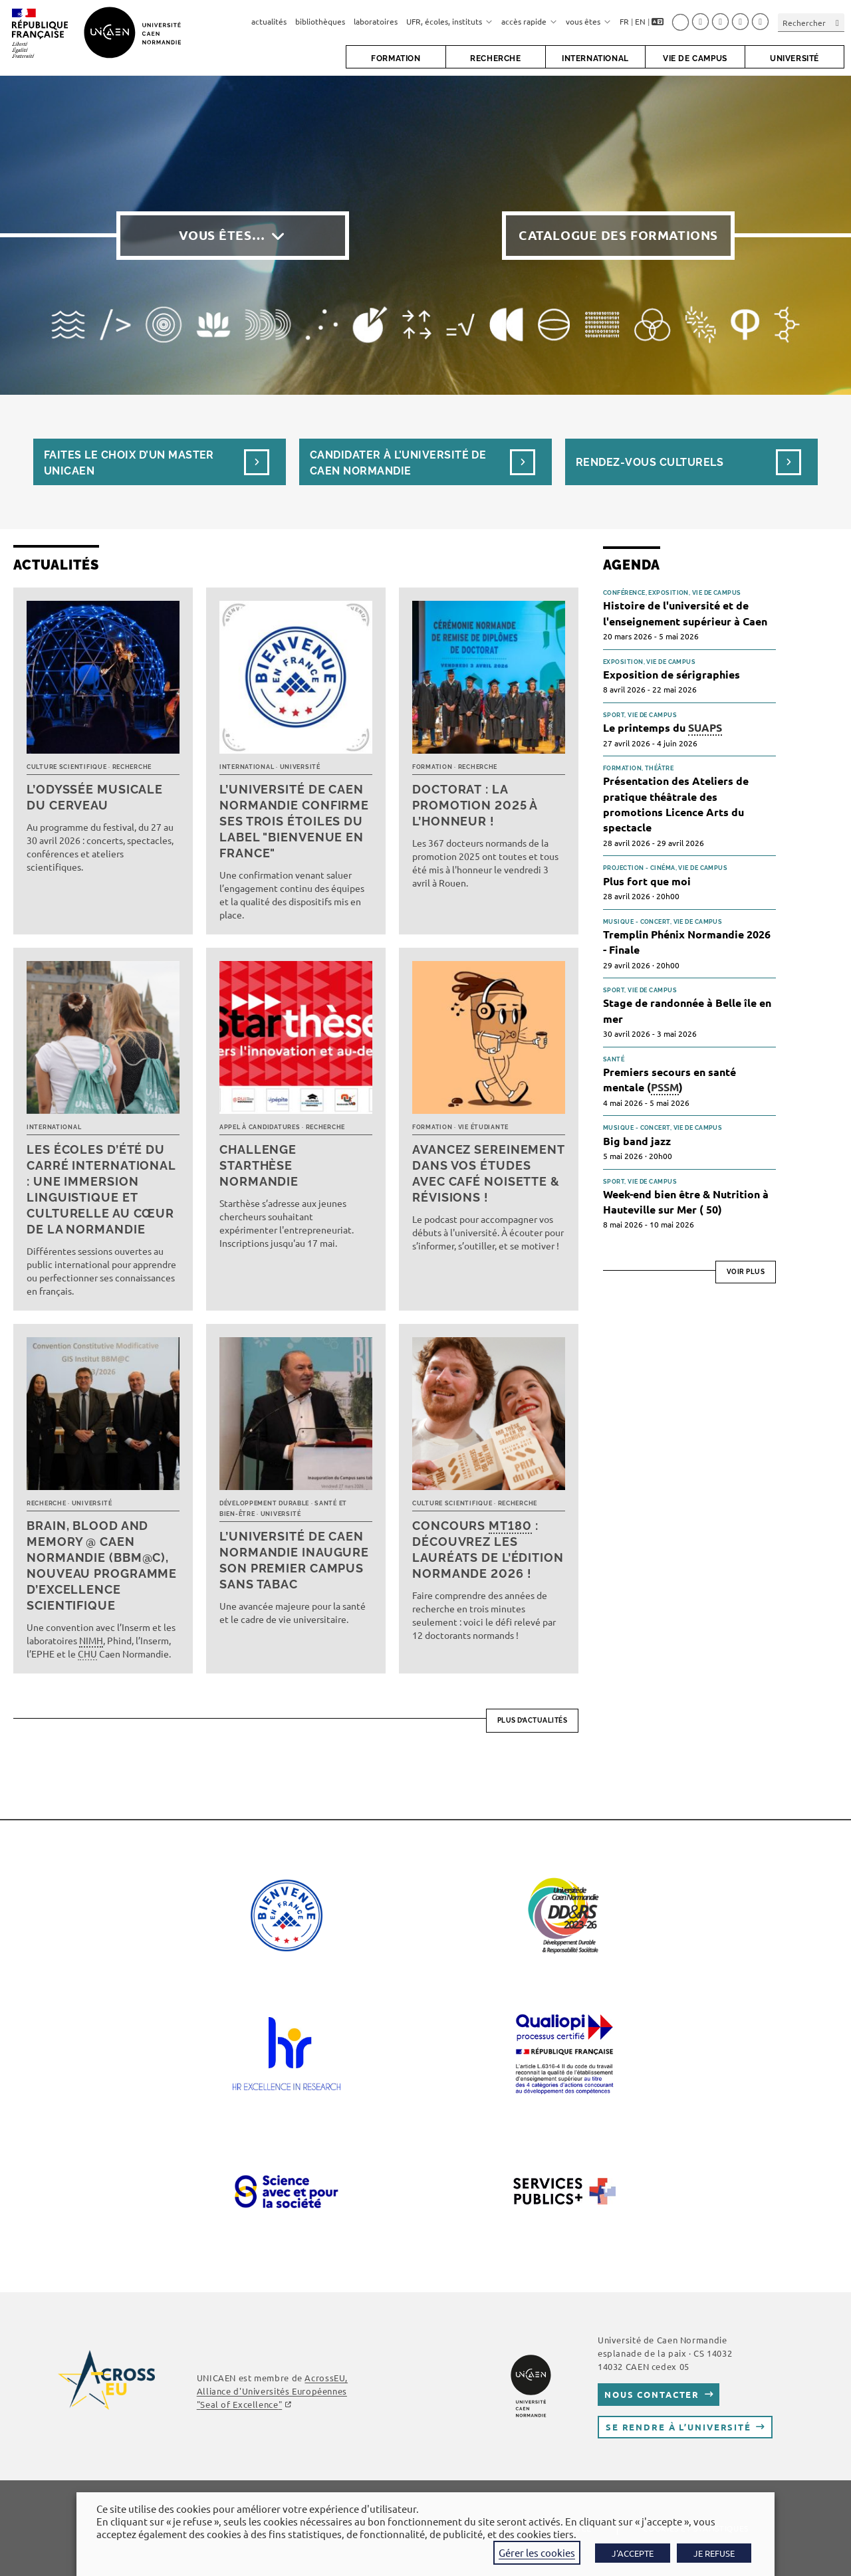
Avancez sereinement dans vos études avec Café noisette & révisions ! (488, 1173)
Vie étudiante (483, 1127)
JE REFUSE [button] (714, 2553)
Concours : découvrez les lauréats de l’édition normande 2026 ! (488, 1549)
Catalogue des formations (618, 235)
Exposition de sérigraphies (671, 674)
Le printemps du (662, 728)
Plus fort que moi (647, 881)
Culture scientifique (66, 767)
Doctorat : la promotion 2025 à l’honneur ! (474, 805)
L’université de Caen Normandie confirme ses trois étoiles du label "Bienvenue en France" (294, 821)
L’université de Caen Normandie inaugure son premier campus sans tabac (294, 1560)
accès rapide (529, 21)
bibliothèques (320, 21)
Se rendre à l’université (678, 2426)
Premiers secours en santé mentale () (669, 1080)
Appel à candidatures (259, 1127)
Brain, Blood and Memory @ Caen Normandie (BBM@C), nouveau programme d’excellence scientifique (102, 1565)
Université (300, 767)
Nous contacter (651, 2394)
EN (640, 21)
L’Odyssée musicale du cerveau (95, 797)
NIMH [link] (91, 1640)
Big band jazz (637, 1141)
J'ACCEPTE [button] (633, 2553)
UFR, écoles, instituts (449, 21)
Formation (432, 767)
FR (624, 21)
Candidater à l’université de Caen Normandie (398, 463)
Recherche (132, 767)
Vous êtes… (222, 235)
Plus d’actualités (532, 1720)
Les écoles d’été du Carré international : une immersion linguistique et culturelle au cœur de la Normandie (101, 1189)
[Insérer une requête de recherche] (811, 22)
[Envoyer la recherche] (838, 22)
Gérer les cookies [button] (537, 2552)
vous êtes (588, 21)
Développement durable (264, 1503)
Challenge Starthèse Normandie (259, 1165)
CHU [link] (87, 1654)
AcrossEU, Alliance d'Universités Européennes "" (272, 2391)
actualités (269, 21)
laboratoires (376, 21)
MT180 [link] (510, 1526)
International (246, 767)
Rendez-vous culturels (649, 462)
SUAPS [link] (705, 727)
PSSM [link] (665, 1087)
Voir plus (746, 1271)
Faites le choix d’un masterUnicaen (129, 463)
